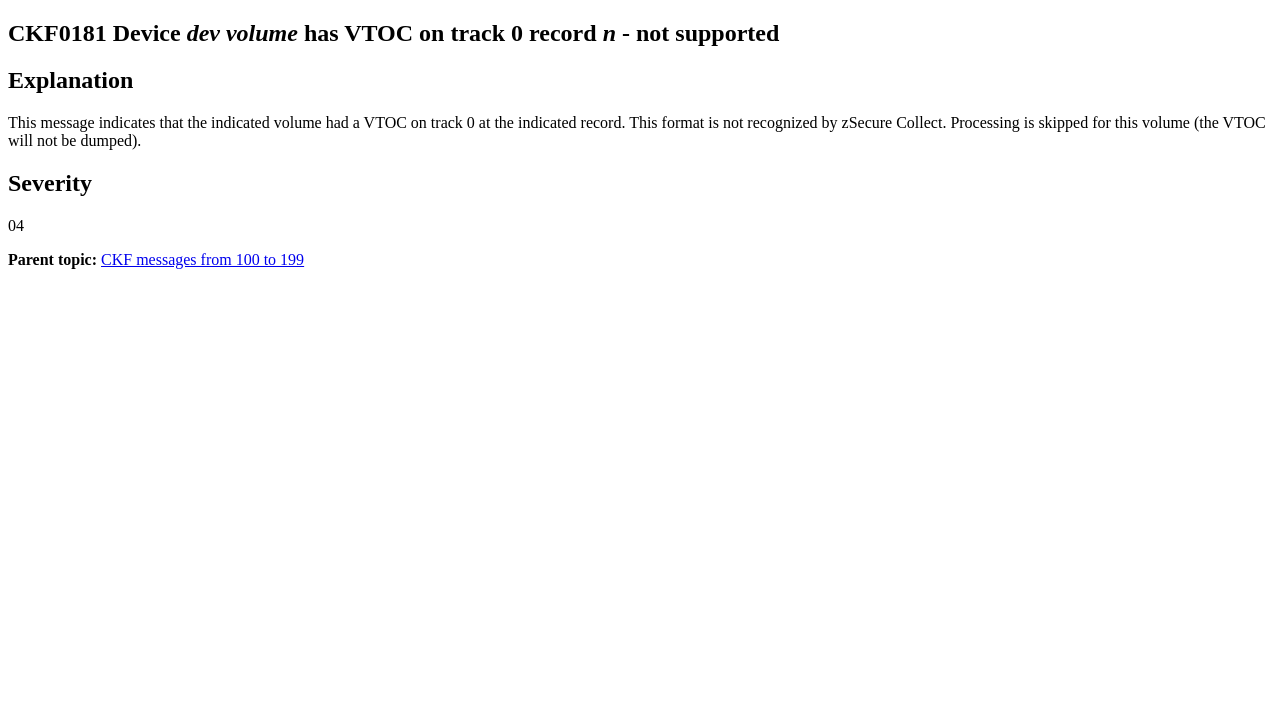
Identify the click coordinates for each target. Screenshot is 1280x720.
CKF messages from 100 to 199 (202, 259)
